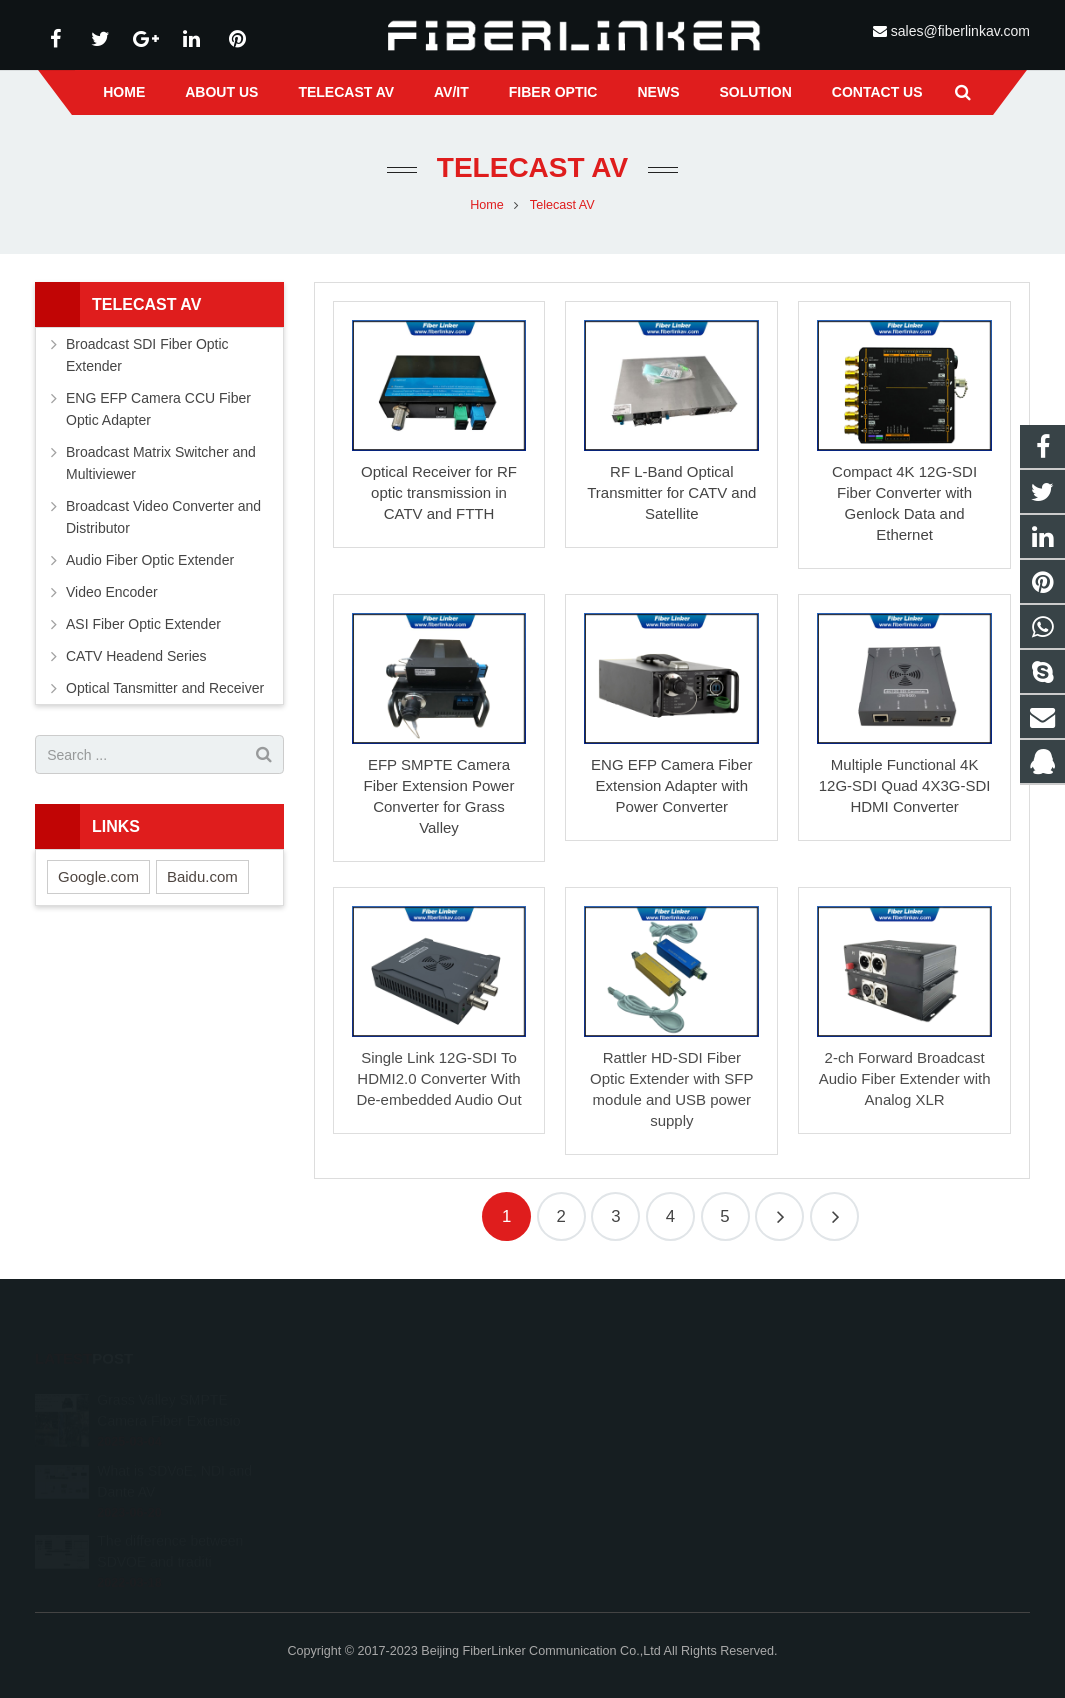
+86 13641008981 (619, 1426)
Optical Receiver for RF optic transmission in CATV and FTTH (439, 492)
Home (487, 205)
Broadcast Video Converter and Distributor (163, 517)
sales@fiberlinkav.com (960, 31)
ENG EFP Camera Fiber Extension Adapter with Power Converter (671, 785)
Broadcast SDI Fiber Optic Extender (147, 355)
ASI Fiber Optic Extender (143, 624)
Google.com (98, 876)
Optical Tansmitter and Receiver (165, 688)
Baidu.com (202, 876)
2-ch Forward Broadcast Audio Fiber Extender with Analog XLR (905, 1078)
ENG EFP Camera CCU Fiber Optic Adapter (158, 409)
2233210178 (605, 1397)
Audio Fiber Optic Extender (150, 560)
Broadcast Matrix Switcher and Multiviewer (161, 463)
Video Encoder (112, 592)
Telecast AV (532, 167)
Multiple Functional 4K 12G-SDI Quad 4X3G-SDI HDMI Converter (905, 785)
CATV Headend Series (136, 656)
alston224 (595, 1484)
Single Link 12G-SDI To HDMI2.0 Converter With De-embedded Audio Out (438, 1078)
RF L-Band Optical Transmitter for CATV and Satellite (671, 492)
